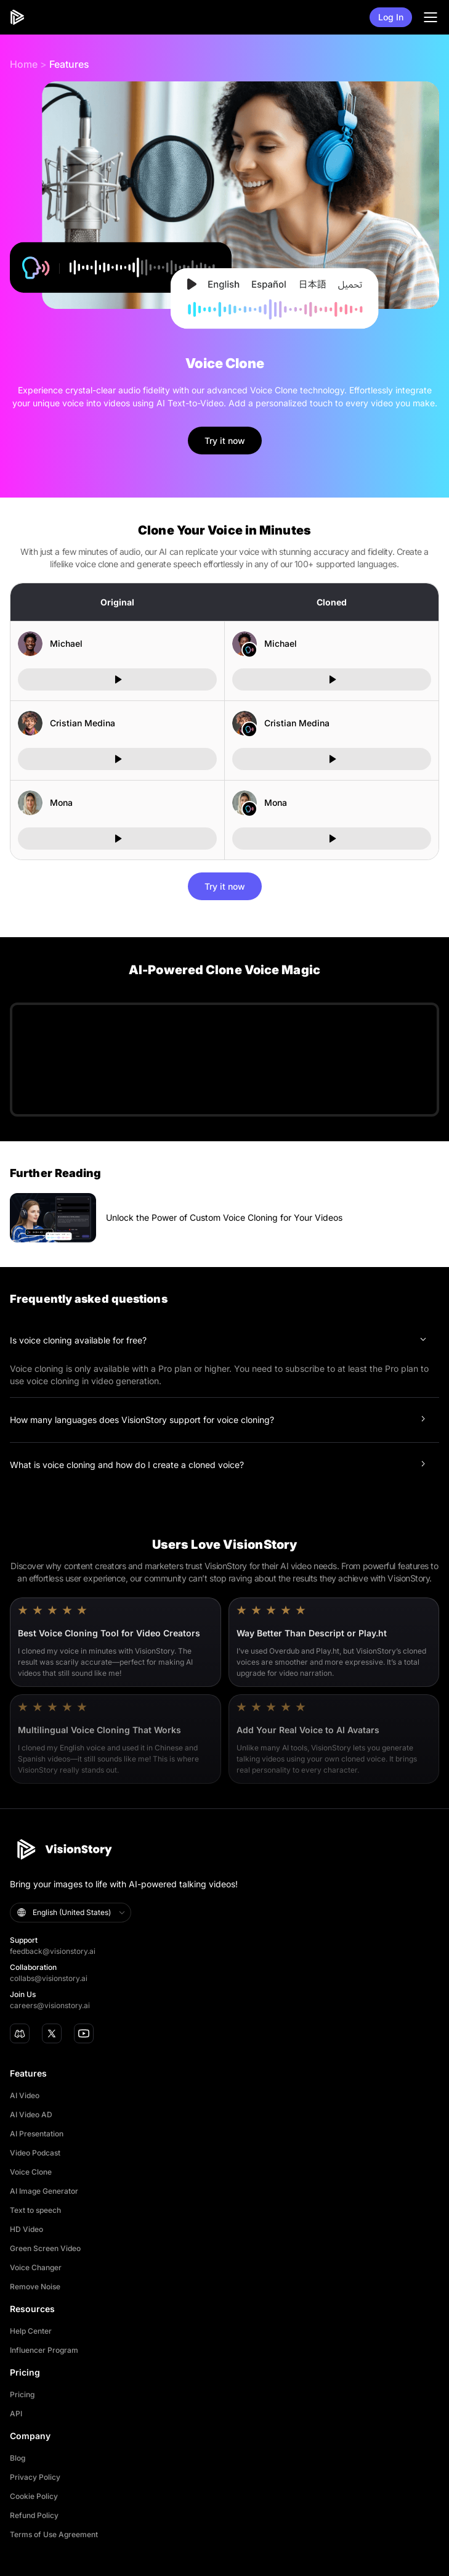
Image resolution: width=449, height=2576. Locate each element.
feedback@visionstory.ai (52, 1951)
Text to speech (35, 2210)
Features (69, 64)
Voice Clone (31, 2171)
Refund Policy (34, 2515)
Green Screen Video (45, 2248)
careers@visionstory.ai (50, 2005)
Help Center (31, 2331)
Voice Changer (36, 2267)
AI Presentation (36, 2133)
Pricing (22, 2394)
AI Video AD (31, 2114)
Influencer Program (44, 2350)
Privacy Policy (35, 2477)
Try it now (224, 440)
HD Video (26, 2229)
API (16, 2413)
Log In (390, 17)
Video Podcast (35, 2152)
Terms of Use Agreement (54, 2534)
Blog (17, 2458)
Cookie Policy (34, 2496)
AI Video (24, 2095)
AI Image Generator (44, 2191)
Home (24, 64)
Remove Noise (35, 2286)
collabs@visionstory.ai (48, 1978)
